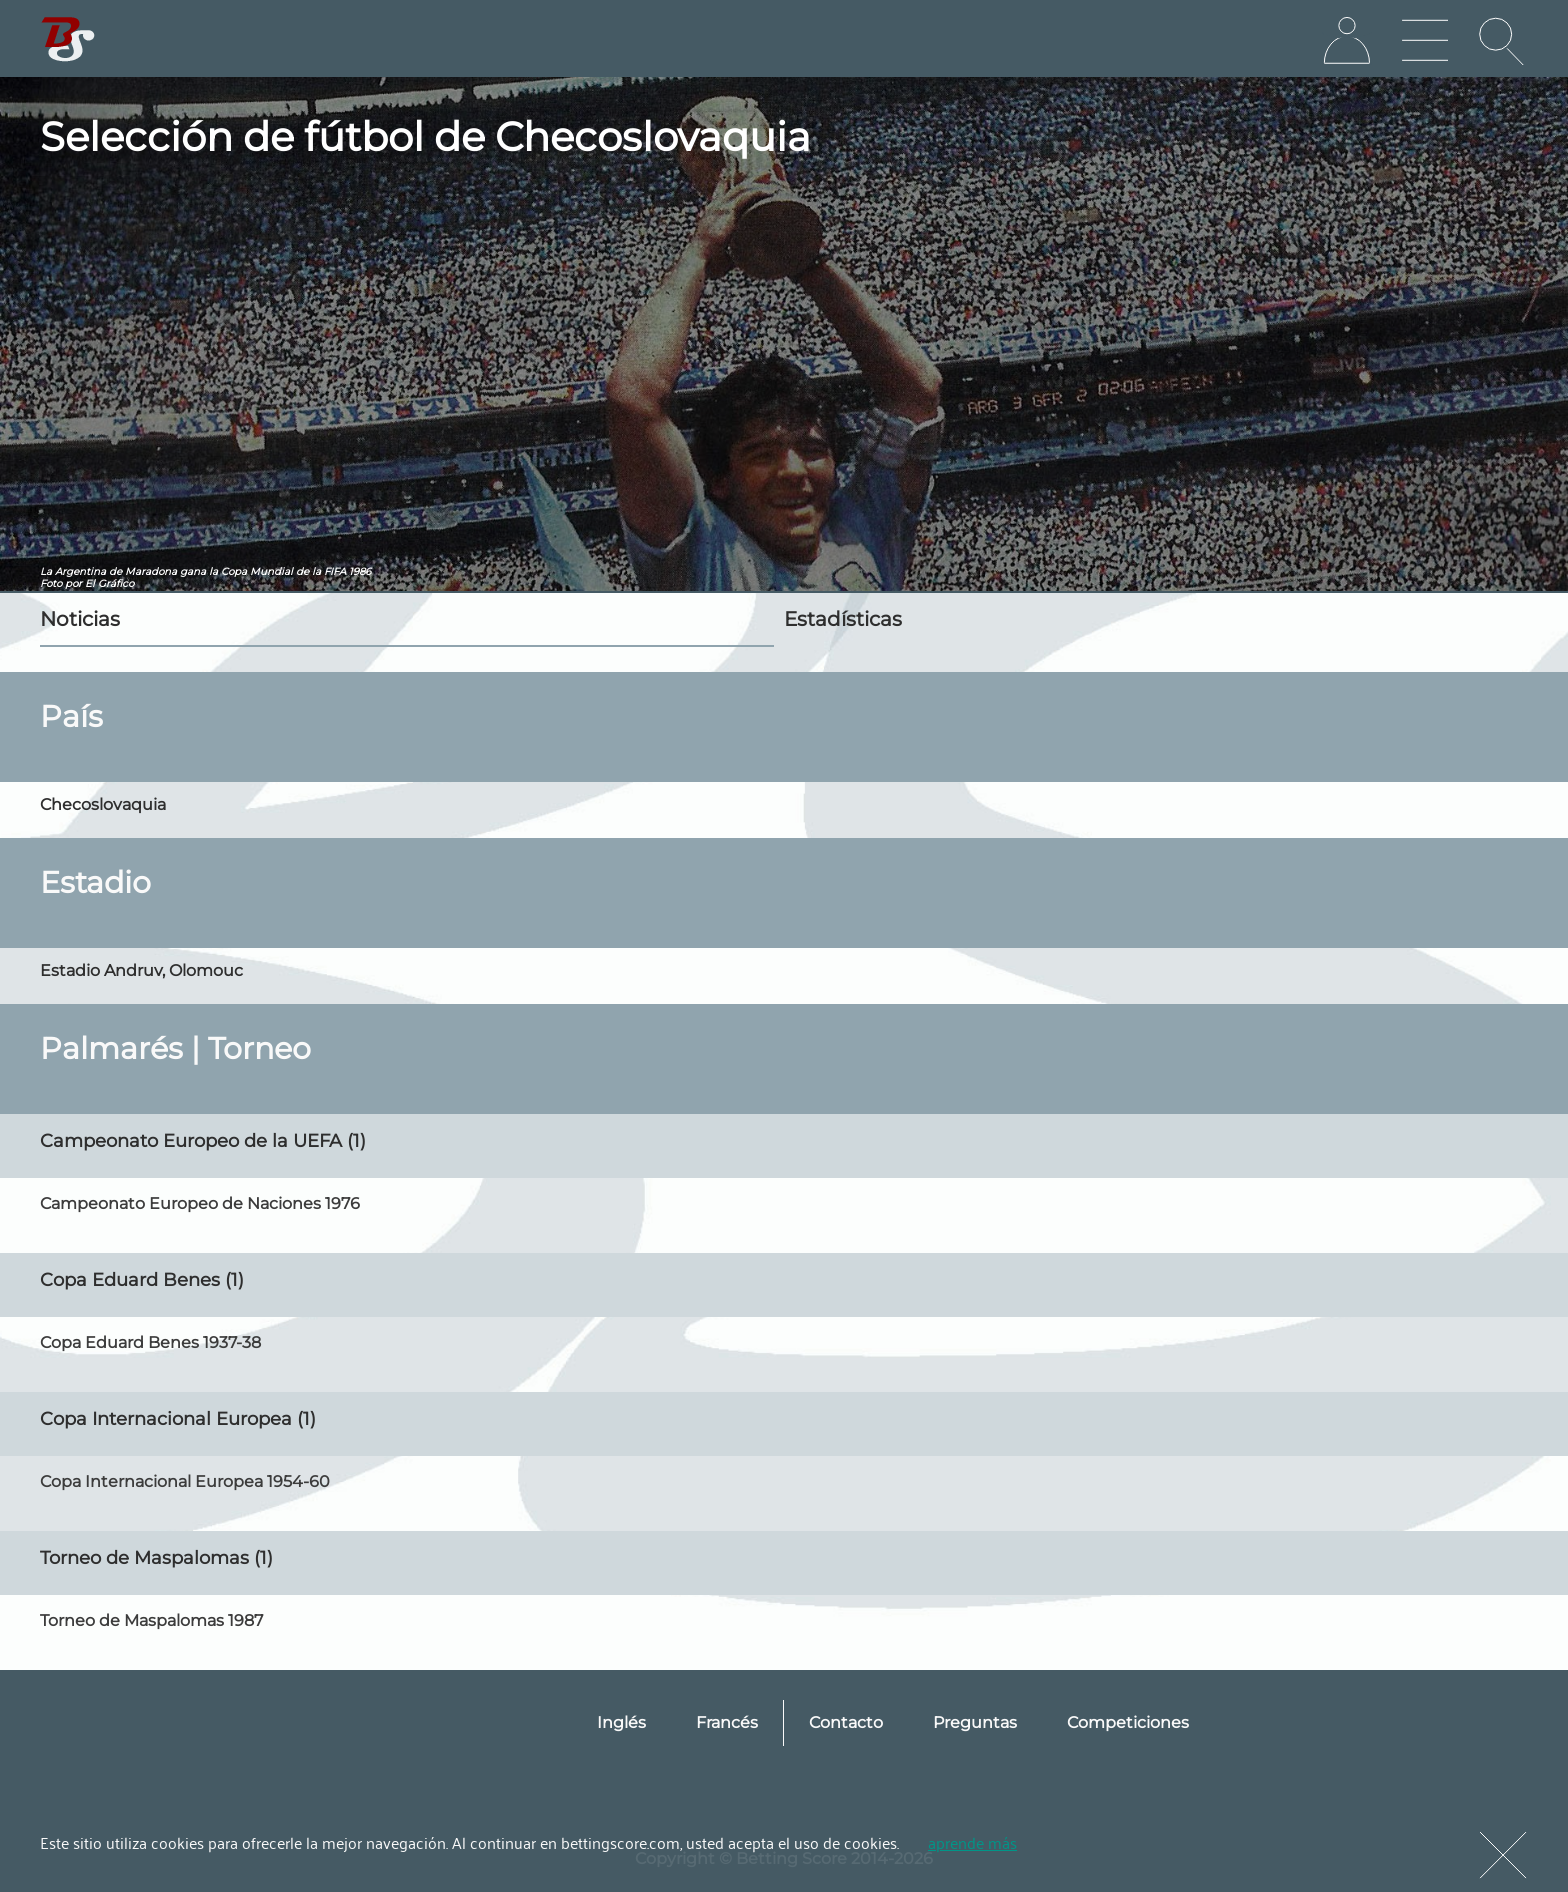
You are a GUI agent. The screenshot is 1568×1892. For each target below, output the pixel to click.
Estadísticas (843, 619)
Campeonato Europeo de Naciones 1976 (200, 1203)
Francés (727, 1722)
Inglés (621, 1722)
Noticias (80, 619)
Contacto (846, 1722)
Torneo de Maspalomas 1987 (151, 1620)
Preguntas (975, 1722)
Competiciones (1128, 1722)
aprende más (972, 1842)
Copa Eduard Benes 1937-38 (150, 1342)
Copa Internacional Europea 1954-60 (185, 1481)
